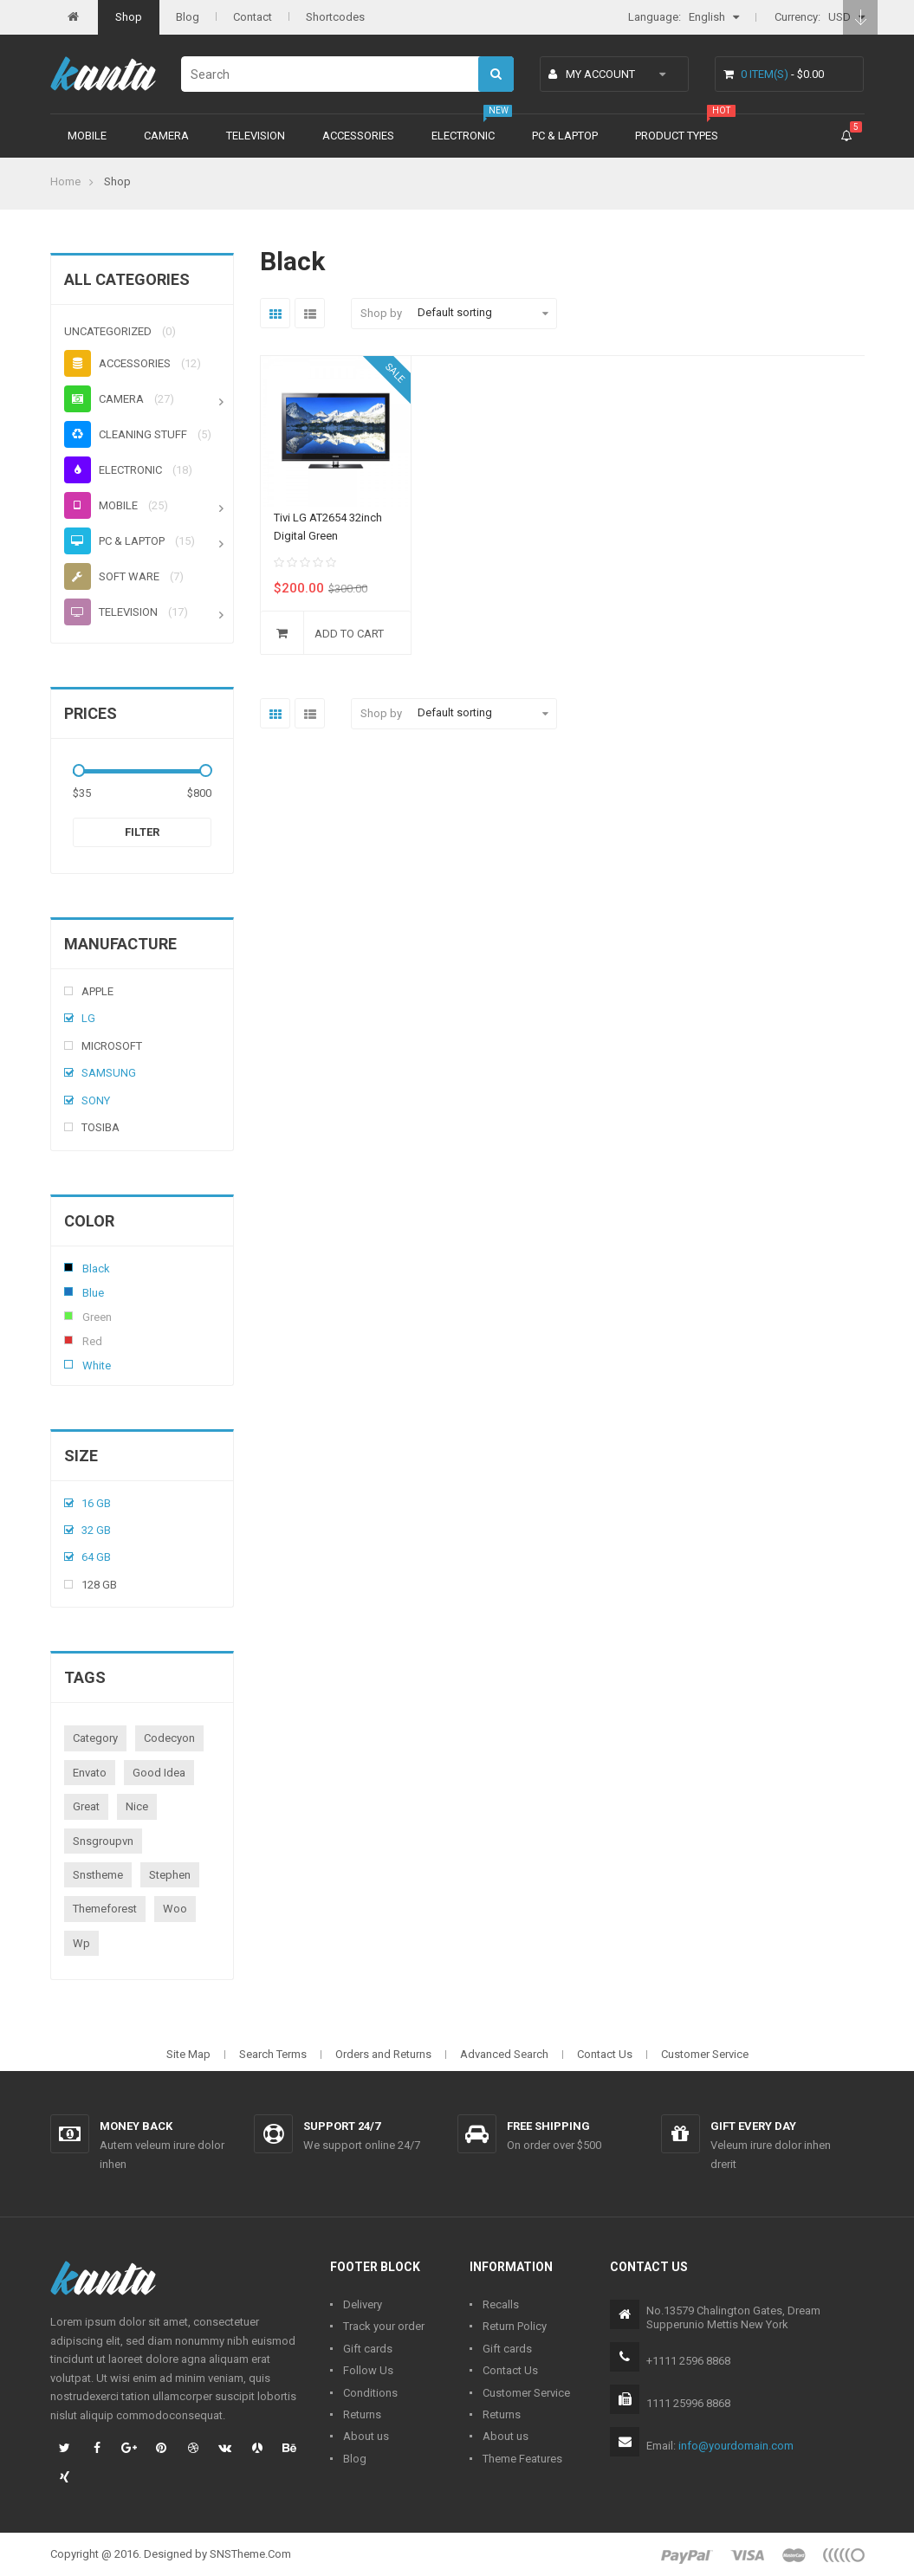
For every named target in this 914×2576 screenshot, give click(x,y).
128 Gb (99, 1584)
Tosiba (100, 1127)
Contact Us (604, 2054)
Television (255, 135)
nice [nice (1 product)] (137, 1806)
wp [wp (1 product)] (81, 1943)
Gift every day (753, 2126)
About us (366, 2436)
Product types (676, 135)
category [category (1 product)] (95, 1737)
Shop (128, 16)
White (68, 1364)
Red (68, 1340)
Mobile (87, 135)
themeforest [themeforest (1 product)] (105, 1908)
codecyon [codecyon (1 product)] (169, 1737)
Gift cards (367, 2348)
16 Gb (96, 1503)
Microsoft (111, 1045)
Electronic (463, 135)
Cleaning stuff (125, 434)
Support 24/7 (341, 2126)
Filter (142, 831)
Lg (88, 1018)
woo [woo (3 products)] (175, 1908)
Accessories (358, 135)
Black (68, 1267)
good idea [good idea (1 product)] (159, 1772)
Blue (68, 1291)
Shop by (381, 313)
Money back (136, 2126)
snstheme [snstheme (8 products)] (98, 1874)
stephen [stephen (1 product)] (170, 1874)
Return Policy (515, 2326)
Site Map (188, 2054)
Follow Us (368, 2370)
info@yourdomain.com (736, 2445)
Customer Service (705, 2054)
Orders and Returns (383, 2054)
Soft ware (111, 576)
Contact (252, 16)
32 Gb (96, 1530)
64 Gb (96, 1556)
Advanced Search (504, 2054)
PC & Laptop (565, 135)
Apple (97, 991)
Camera (166, 135)
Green (68, 1315)
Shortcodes (335, 16)
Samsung (108, 1072)
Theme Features (522, 2458)
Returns (362, 2414)
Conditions (370, 2392)
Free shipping (548, 2126)
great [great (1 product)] (86, 1806)
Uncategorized (108, 331)
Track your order (384, 2326)
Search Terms (273, 2054)
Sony (95, 1100)
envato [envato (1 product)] (90, 1772)
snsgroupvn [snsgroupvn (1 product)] (103, 1841)
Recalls (501, 2304)
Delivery (362, 2304)
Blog (187, 16)
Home (65, 181)
